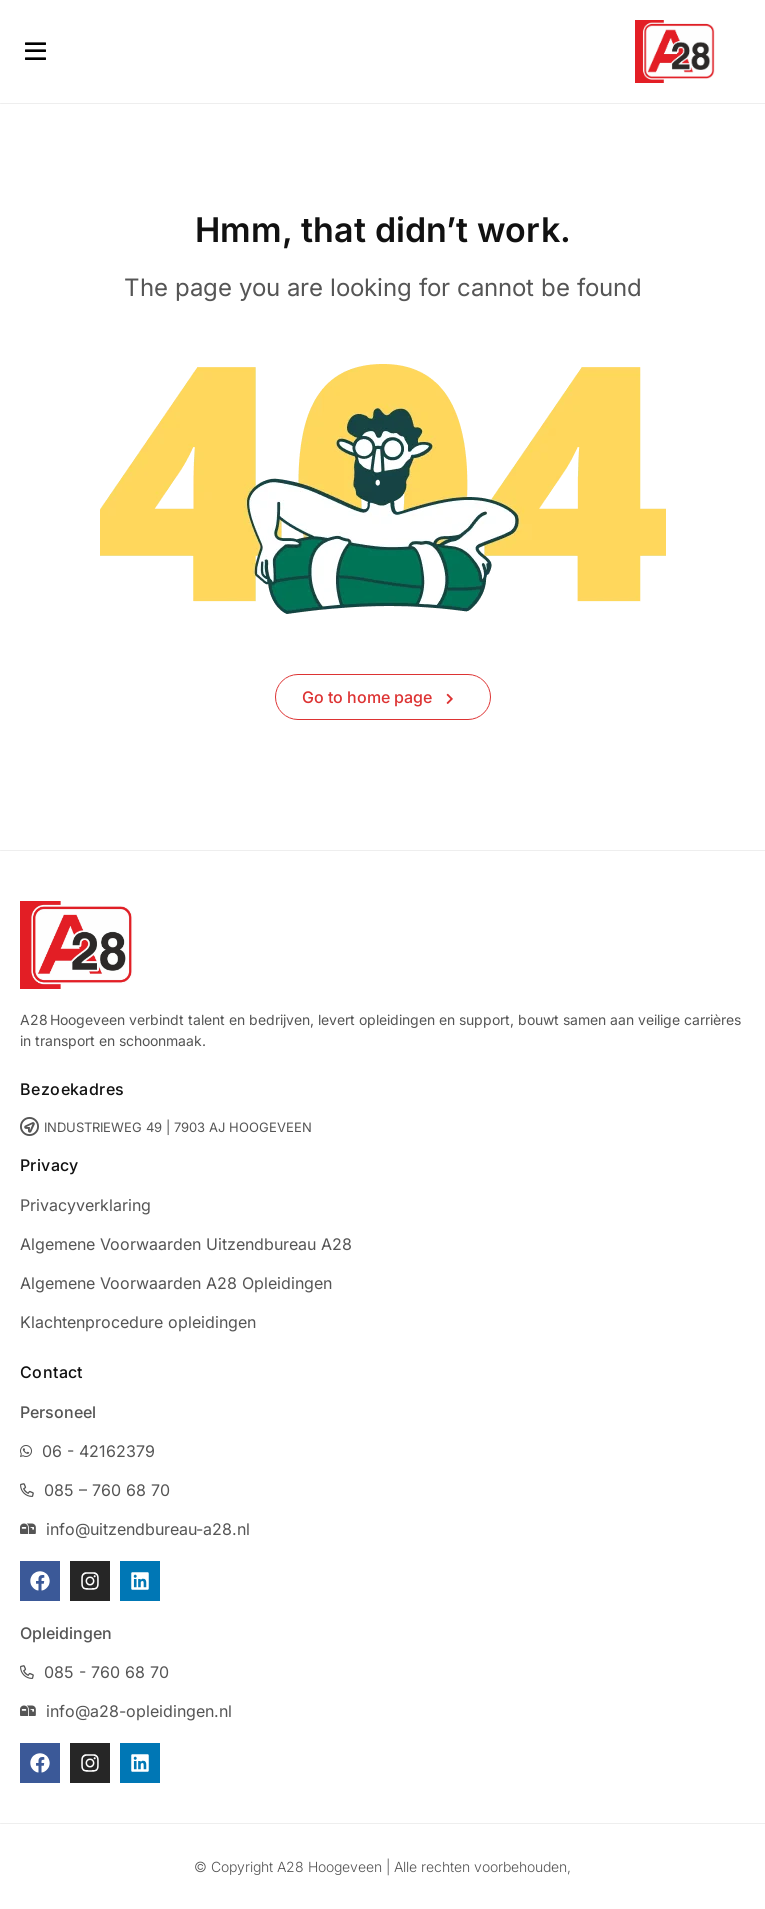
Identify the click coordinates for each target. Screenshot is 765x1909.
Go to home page (378, 697)
